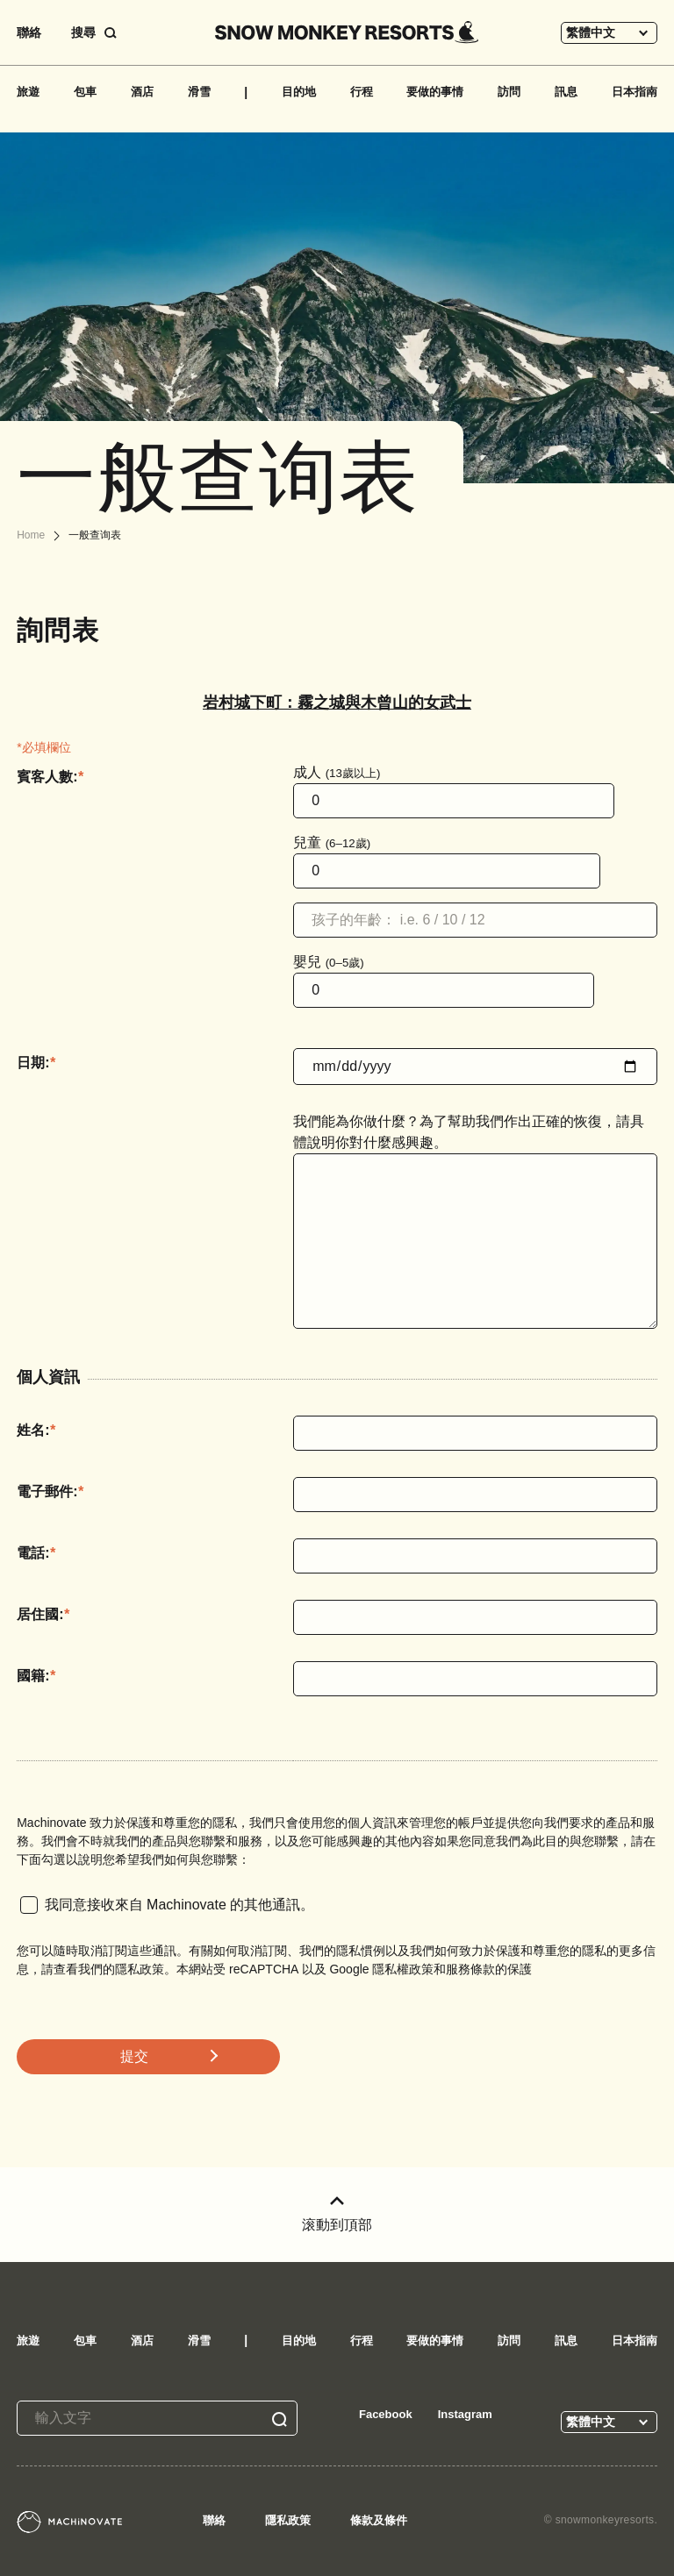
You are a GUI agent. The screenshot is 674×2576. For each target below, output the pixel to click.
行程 (361, 91)
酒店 (142, 91)
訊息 (566, 91)
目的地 (299, 91)
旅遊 (28, 91)
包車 (85, 91)
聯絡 (29, 32)
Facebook (385, 2414)
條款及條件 (378, 2520)
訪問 (509, 91)
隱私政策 (288, 2520)
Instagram (465, 2414)
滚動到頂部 (337, 2214)
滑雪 (199, 91)
